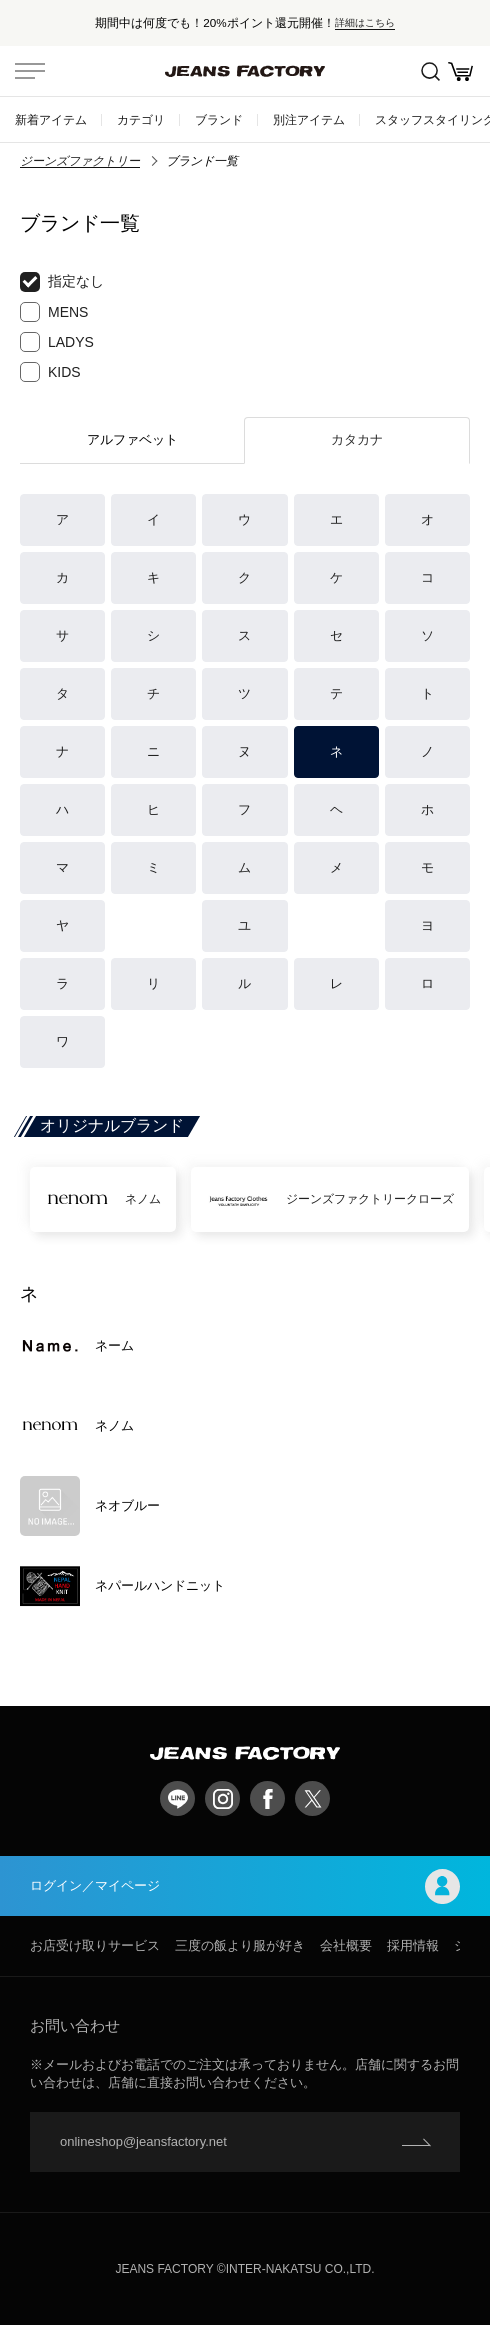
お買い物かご (460, 71)
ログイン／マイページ (245, 1886)
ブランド (219, 119)
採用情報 (413, 1945)
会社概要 (346, 1945)
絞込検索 (430, 71)
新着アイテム (51, 119)
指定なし (62, 282)
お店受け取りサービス (95, 1945)
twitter (312, 1798)
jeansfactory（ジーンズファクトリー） (245, 71)
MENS (54, 312)
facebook (267, 1798)
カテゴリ (141, 119)
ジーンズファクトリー (80, 161)
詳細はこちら (365, 22)
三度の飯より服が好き (240, 1945)
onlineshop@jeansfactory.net (143, 2141)
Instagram (222, 1798)
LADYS (57, 342)
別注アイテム (309, 119)
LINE (177, 1798)
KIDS (50, 372)
